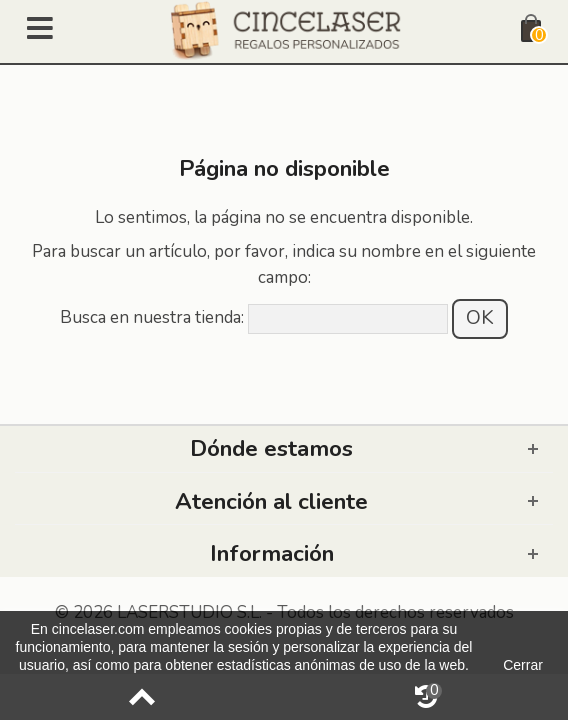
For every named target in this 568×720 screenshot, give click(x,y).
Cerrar (523, 665)
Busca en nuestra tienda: (152, 317)
